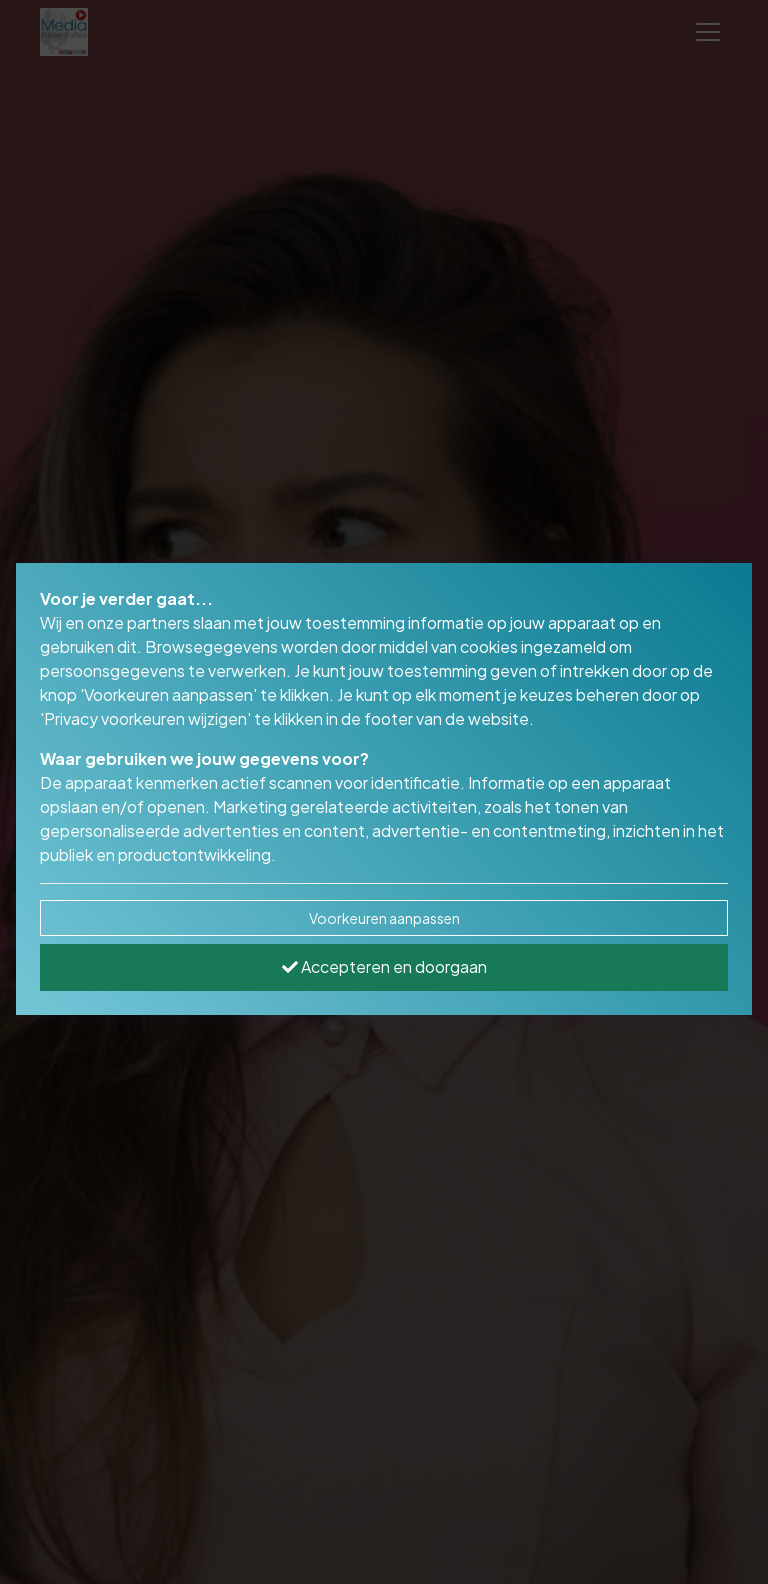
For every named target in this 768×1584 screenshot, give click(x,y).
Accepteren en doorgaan (384, 966)
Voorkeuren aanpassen (384, 918)
